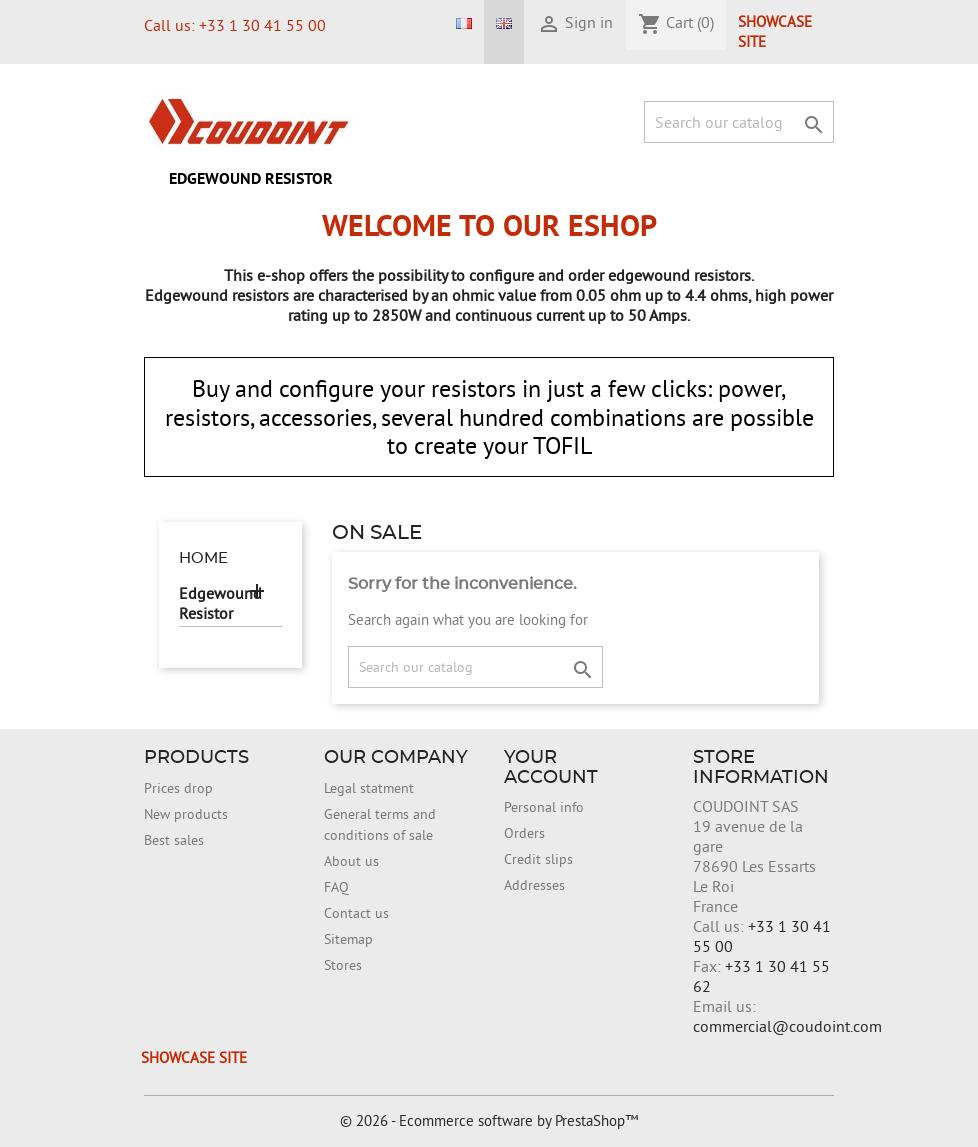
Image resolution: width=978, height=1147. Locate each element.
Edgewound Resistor (251, 178)
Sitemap (348, 939)
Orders (524, 833)
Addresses (534, 885)
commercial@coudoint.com (787, 1026)
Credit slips (538, 859)
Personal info (544, 807)
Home (203, 558)
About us (351, 861)
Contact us (356, 913)
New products (186, 814)
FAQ (336, 887)
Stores (343, 965)
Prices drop (178, 788)
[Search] (739, 122)
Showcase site (775, 31)
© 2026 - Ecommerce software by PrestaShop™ (489, 1120)
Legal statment (369, 788)
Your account (551, 768)
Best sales (174, 840)
